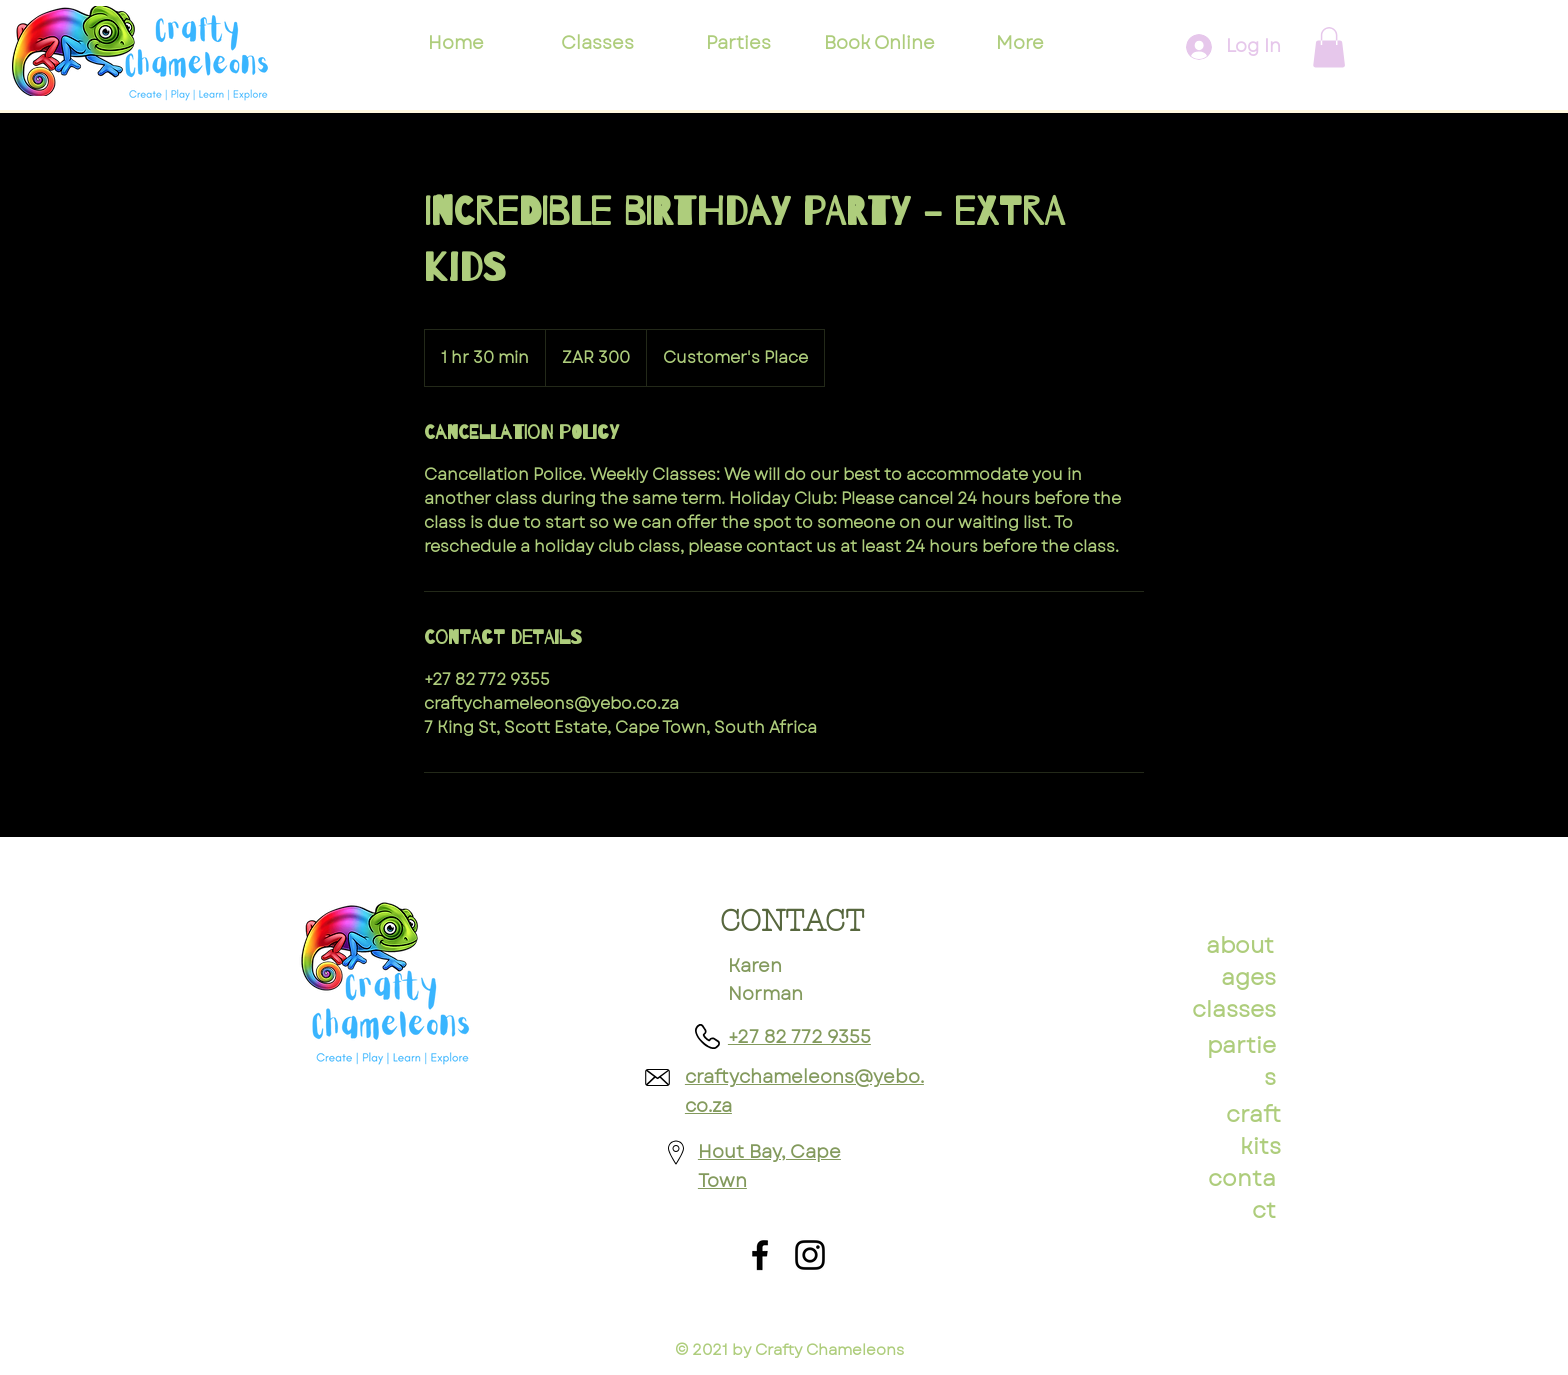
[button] (1329, 47)
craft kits (1253, 1130)
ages (1248, 977)
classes (1234, 1009)
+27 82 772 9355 (799, 1037)
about (1240, 945)
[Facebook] (760, 1255)
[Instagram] (810, 1255)
